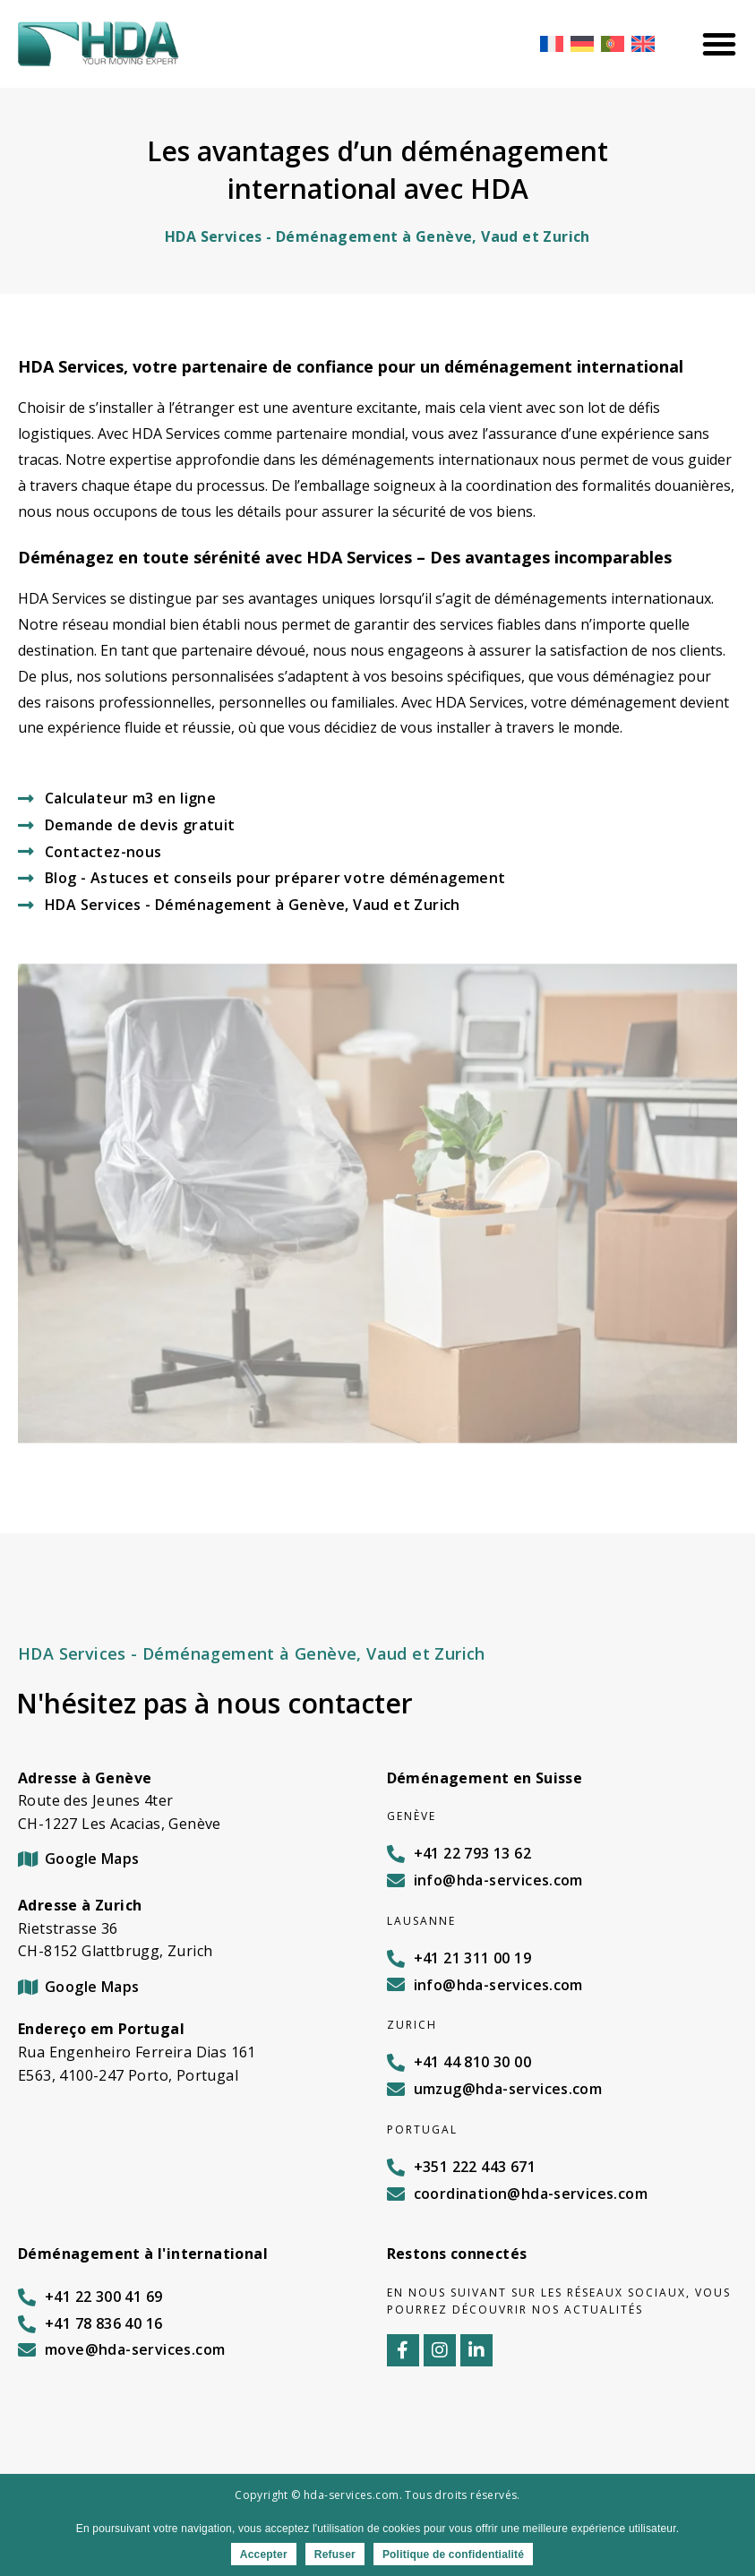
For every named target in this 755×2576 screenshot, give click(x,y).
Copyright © (269, 2495)
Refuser (335, 2554)
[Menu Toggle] (719, 44)
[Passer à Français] (551, 43)
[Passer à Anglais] (643, 43)
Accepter (263, 2554)
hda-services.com (351, 2495)
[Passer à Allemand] (582, 43)
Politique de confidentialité (453, 2554)
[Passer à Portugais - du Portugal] (612, 43)
